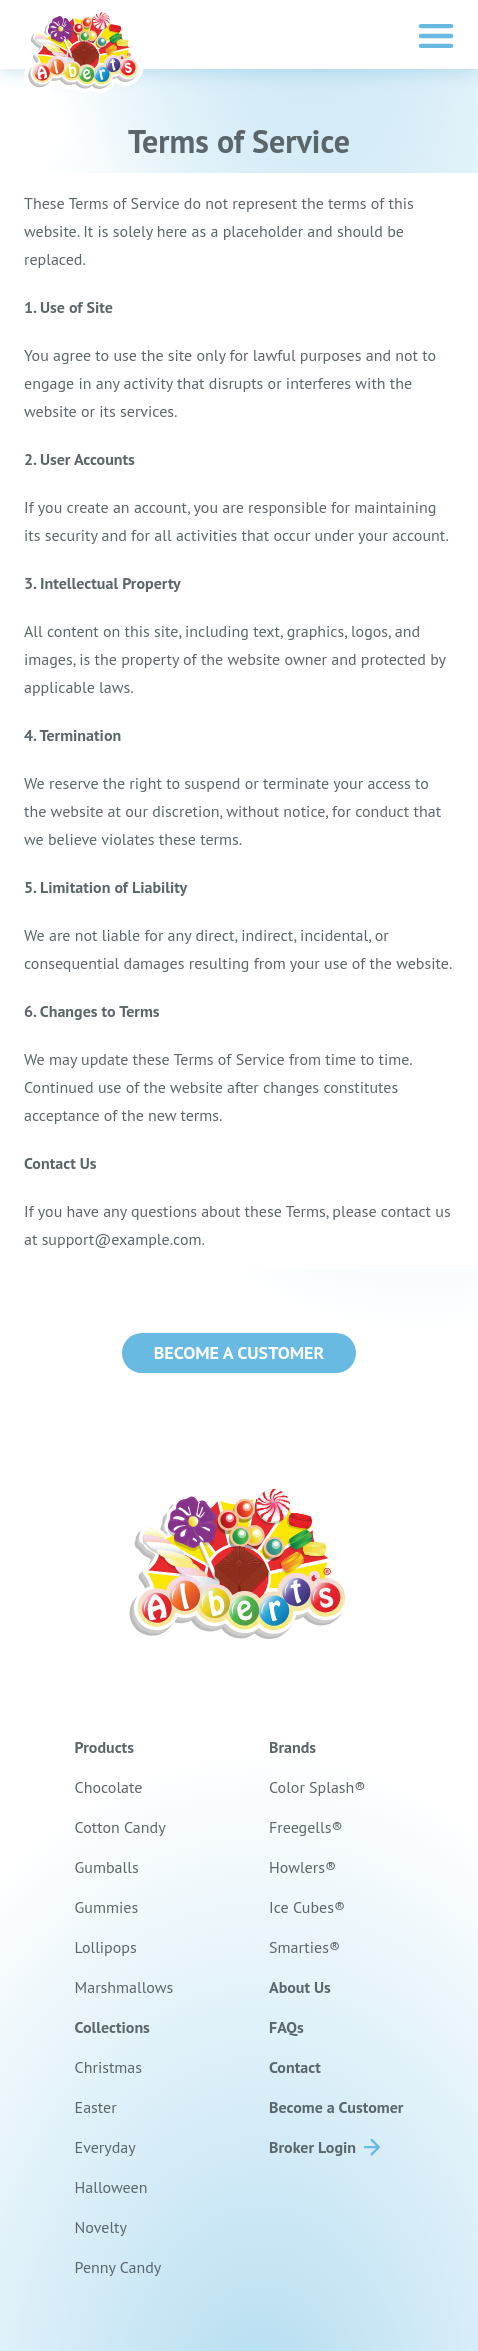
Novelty (101, 2227)
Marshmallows (124, 1987)
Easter (96, 2107)
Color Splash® (317, 1787)
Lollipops (106, 1947)
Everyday (105, 2147)
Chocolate (109, 1787)
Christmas (108, 2067)
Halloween (111, 2187)
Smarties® (304, 1947)
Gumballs (107, 1867)
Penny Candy (118, 2267)
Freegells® (306, 1827)
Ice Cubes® (307, 1907)
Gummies (107, 1907)
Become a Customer (239, 1352)
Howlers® (302, 1867)
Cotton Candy (120, 1827)
